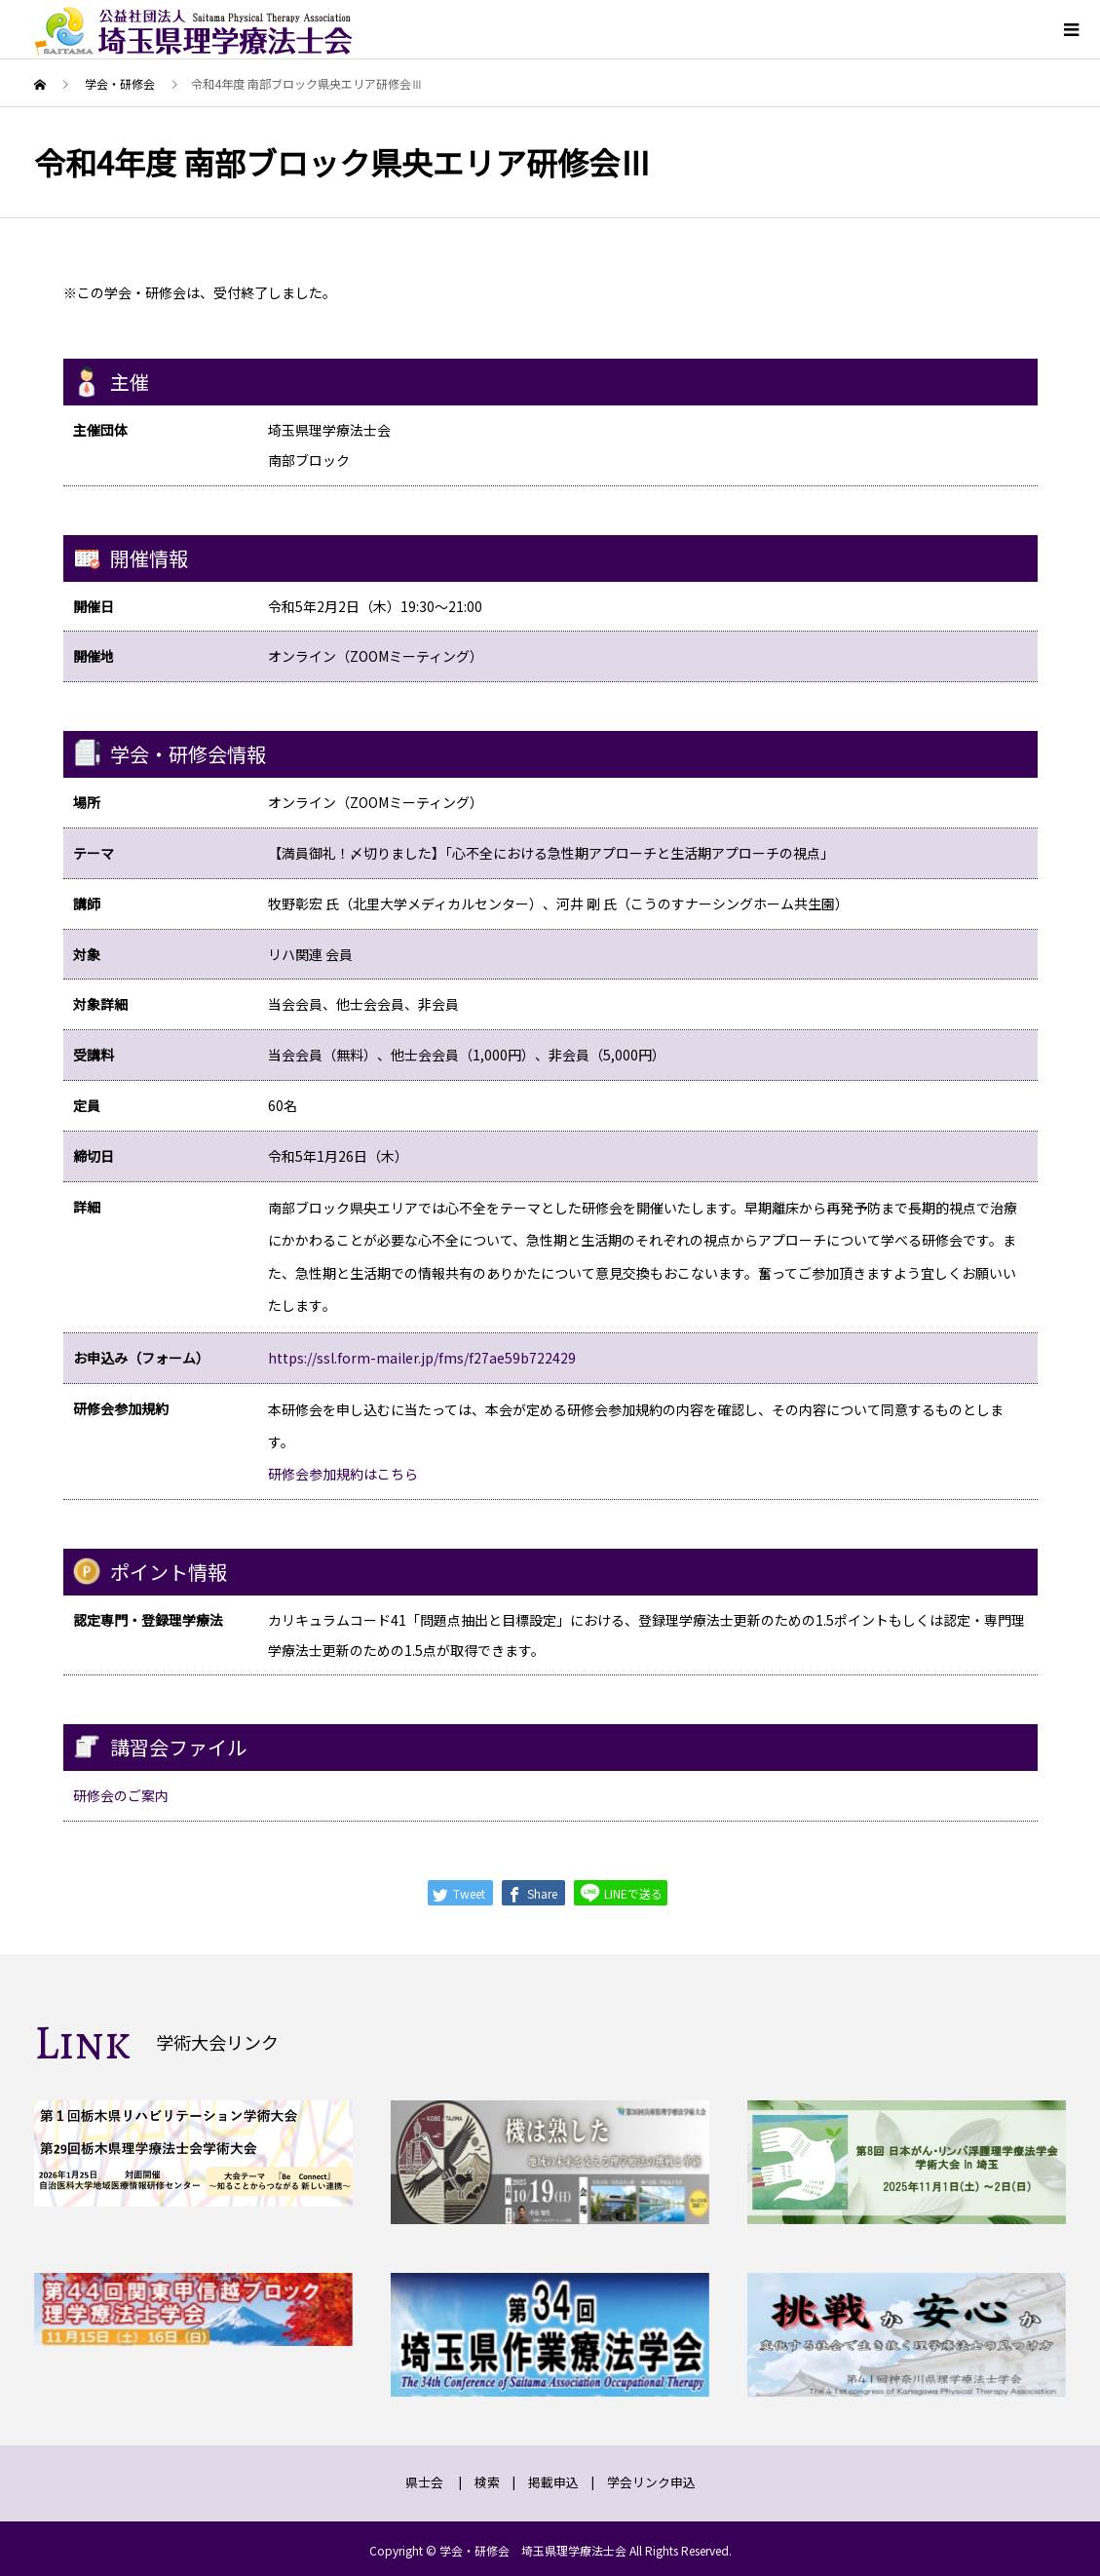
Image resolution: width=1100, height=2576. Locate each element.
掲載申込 (553, 2482)
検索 (487, 2482)
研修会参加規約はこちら (343, 1473)
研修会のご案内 (121, 1795)
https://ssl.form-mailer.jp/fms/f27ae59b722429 (422, 1357)
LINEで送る (621, 1892)
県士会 (424, 2482)
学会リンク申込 (651, 2482)
